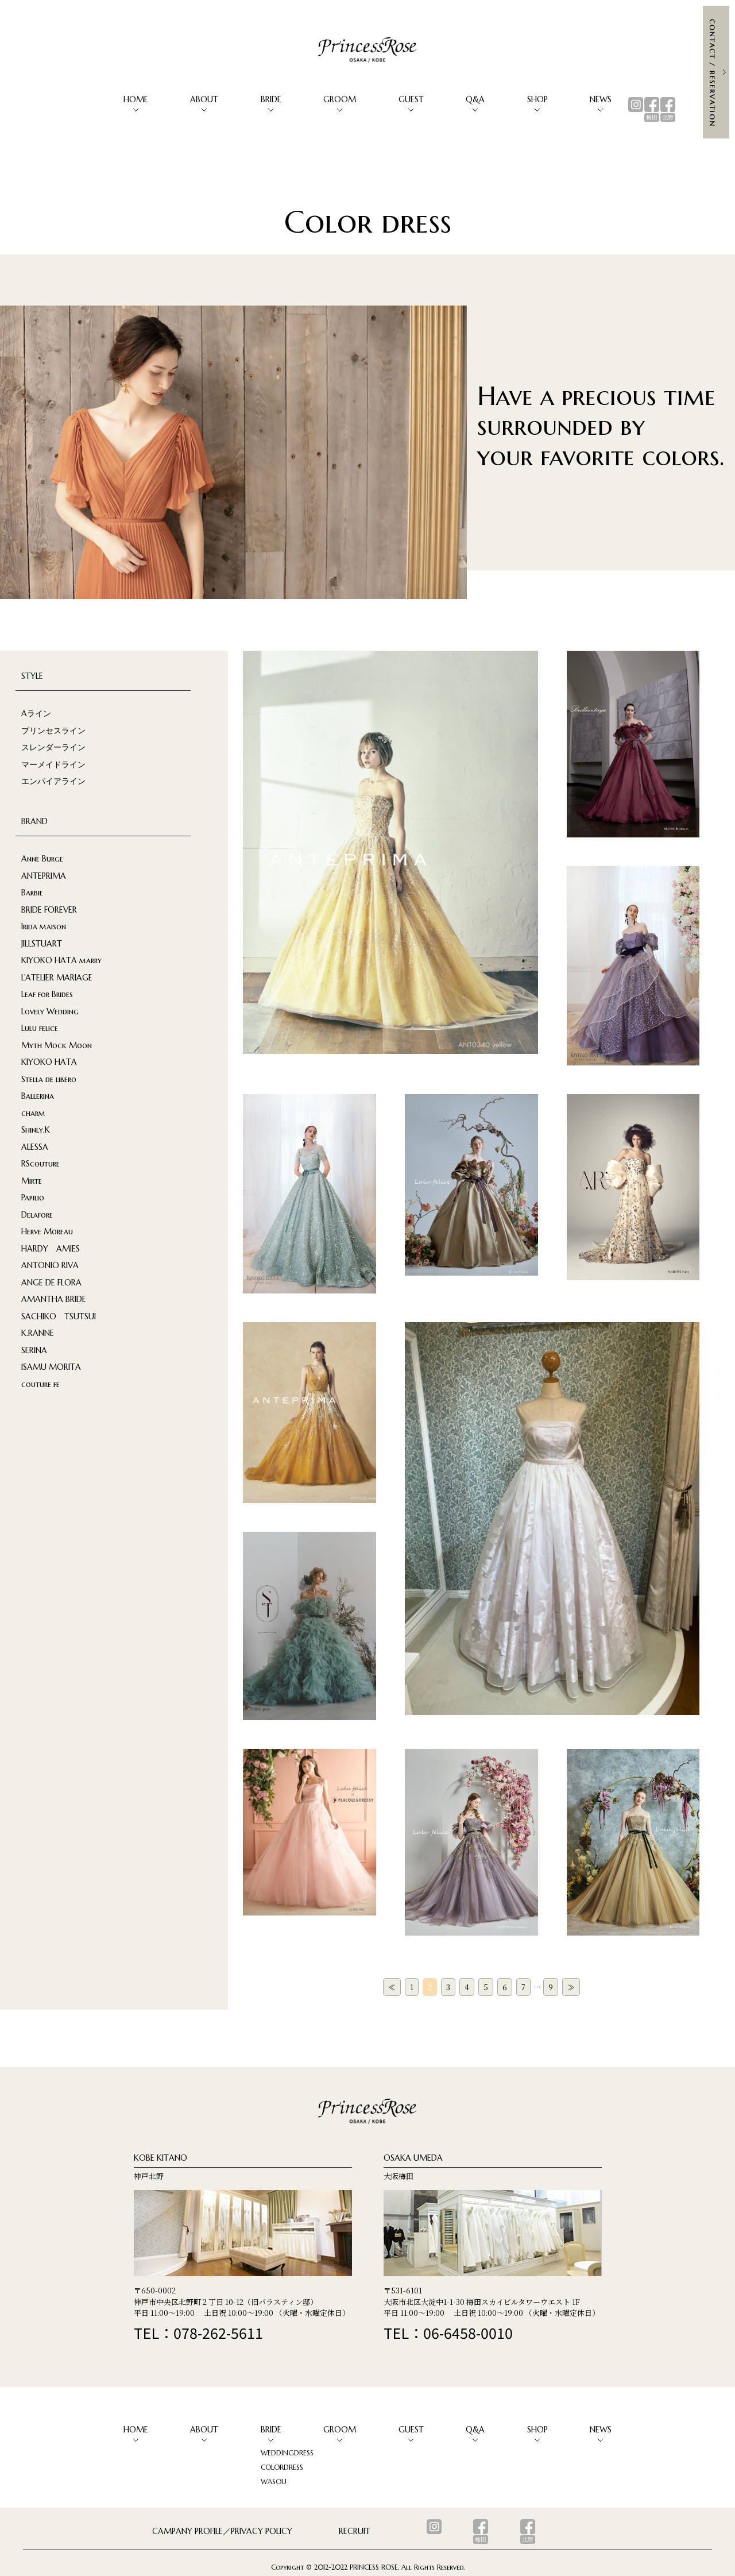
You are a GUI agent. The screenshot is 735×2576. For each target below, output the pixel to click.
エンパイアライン (53, 781)
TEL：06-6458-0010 (448, 2332)
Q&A (475, 99)
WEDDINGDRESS (287, 2452)
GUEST (411, 99)
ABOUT (204, 99)
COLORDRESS (282, 2467)
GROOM (339, 99)
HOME (135, 99)
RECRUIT (354, 2531)
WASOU (274, 2481)
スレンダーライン (53, 747)
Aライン (36, 713)
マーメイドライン (53, 764)
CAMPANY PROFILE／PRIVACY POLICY (222, 2531)
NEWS (601, 99)
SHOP (537, 99)
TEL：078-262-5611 (198, 2332)
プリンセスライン (53, 730)
